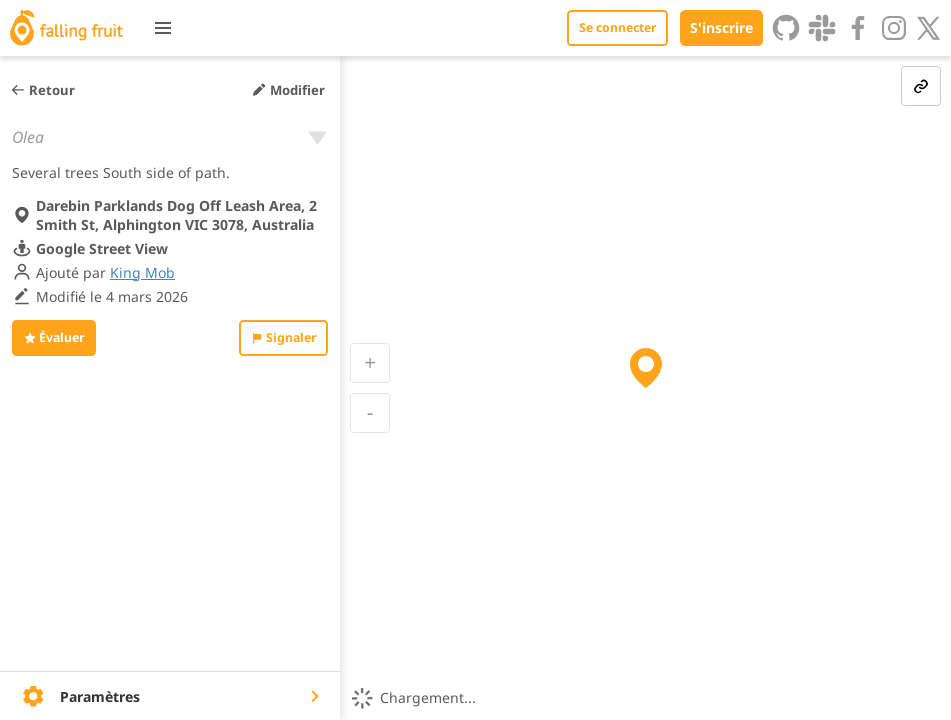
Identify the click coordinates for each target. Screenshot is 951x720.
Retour (42, 90)
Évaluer (54, 337)
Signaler (283, 337)
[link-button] (921, 86)
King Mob (142, 272)
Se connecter (617, 27)
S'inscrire (721, 27)
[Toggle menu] (163, 28)
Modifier (288, 90)
